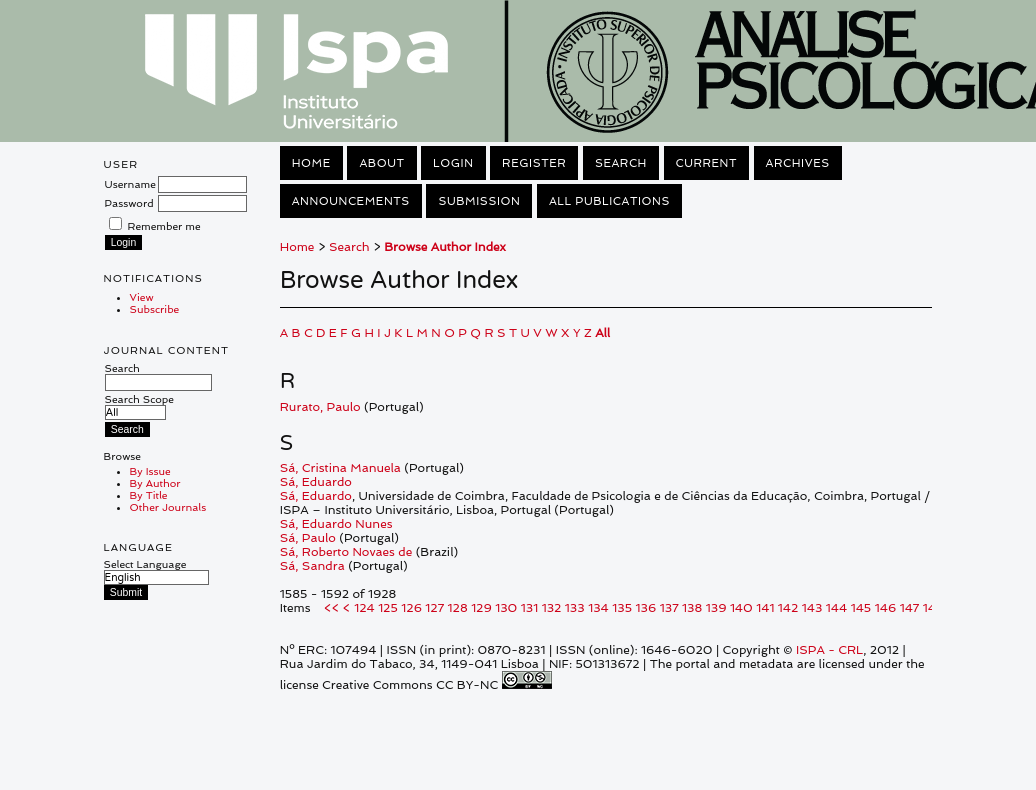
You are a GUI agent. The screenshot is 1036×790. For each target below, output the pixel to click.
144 (836, 608)
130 (506, 608)
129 (481, 608)
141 (765, 608)
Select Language (145, 564)
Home (311, 163)
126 (411, 608)
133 (575, 608)
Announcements (351, 201)
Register (534, 163)
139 (716, 608)
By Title (149, 495)
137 (669, 608)
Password (129, 203)
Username (130, 184)
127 (434, 608)
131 (529, 608)
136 (646, 608)
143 (812, 608)
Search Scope (139, 405)
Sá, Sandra (312, 566)
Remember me (164, 226)
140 (741, 608)
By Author (155, 483)
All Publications (609, 201)
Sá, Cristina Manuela (340, 468)
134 (598, 608)
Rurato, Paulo (320, 407)
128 (458, 608)
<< (331, 608)
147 (910, 608)
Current (707, 163)
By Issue (150, 471)
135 (622, 608)
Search (158, 375)
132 (552, 608)
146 (886, 608)
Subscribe (155, 309)
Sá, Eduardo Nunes (336, 524)
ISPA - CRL (829, 650)
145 (861, 608)
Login (453, 163)
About (381, 163)
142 (788, 608)
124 (364, 608)
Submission (479, 201)
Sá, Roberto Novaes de (346, 552)
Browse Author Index (445, 247)
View (142, 297)
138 (692, 608)
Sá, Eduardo (316, 482)
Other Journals (168, 507)
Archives (798, 163)
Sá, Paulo (308, 538)
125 (388, 608)
